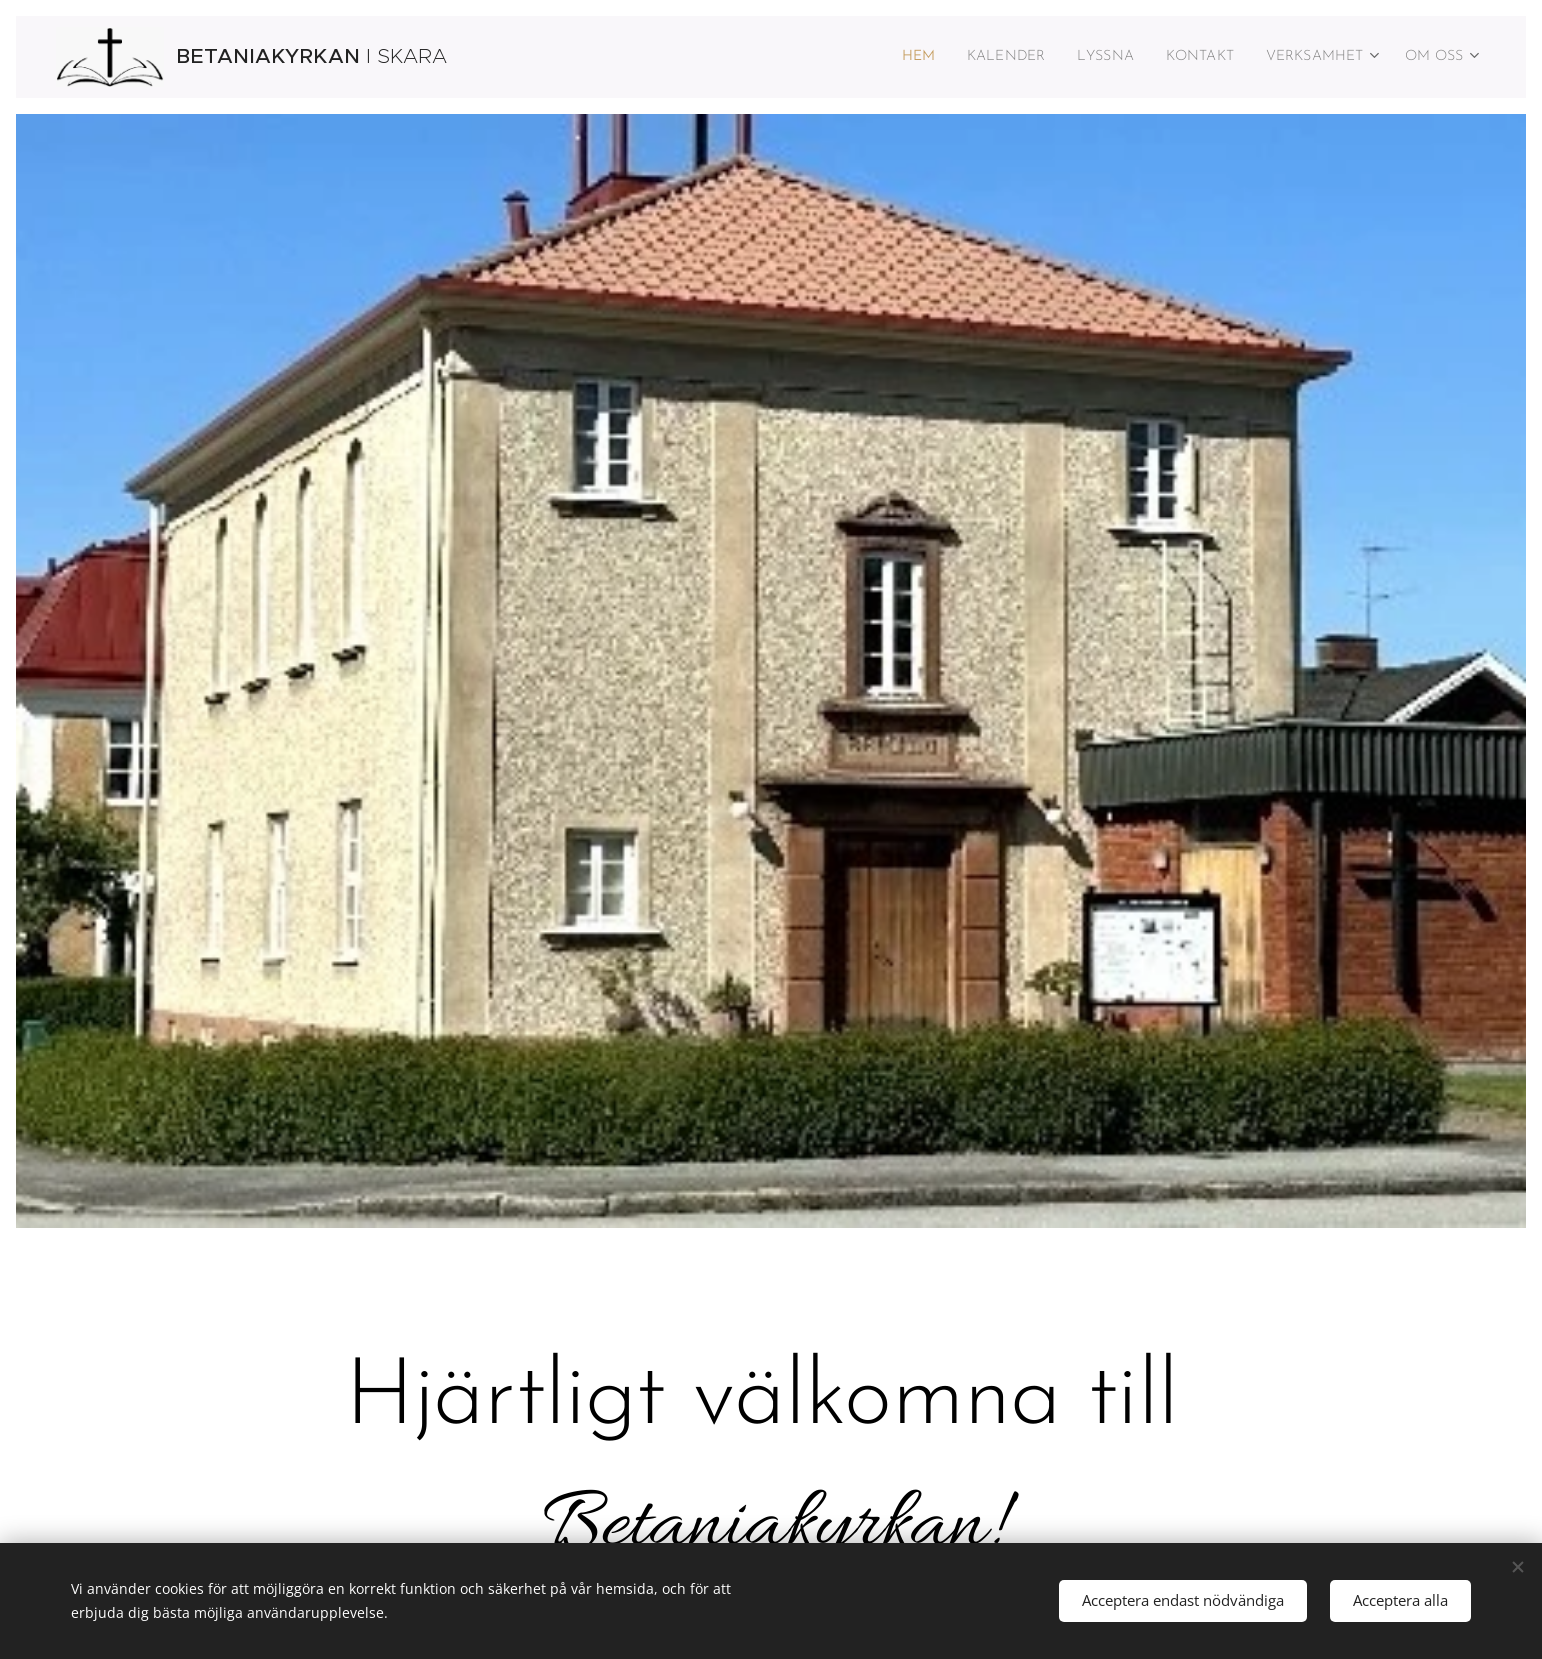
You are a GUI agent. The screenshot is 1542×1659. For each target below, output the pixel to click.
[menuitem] (874, 57)
